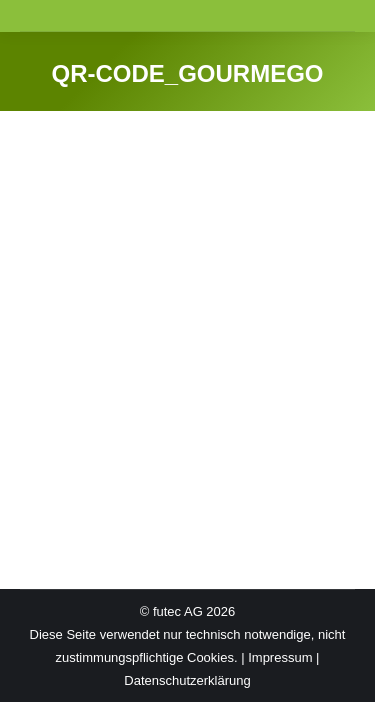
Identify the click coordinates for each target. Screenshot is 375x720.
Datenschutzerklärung (187, 680)
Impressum (280, 657)
